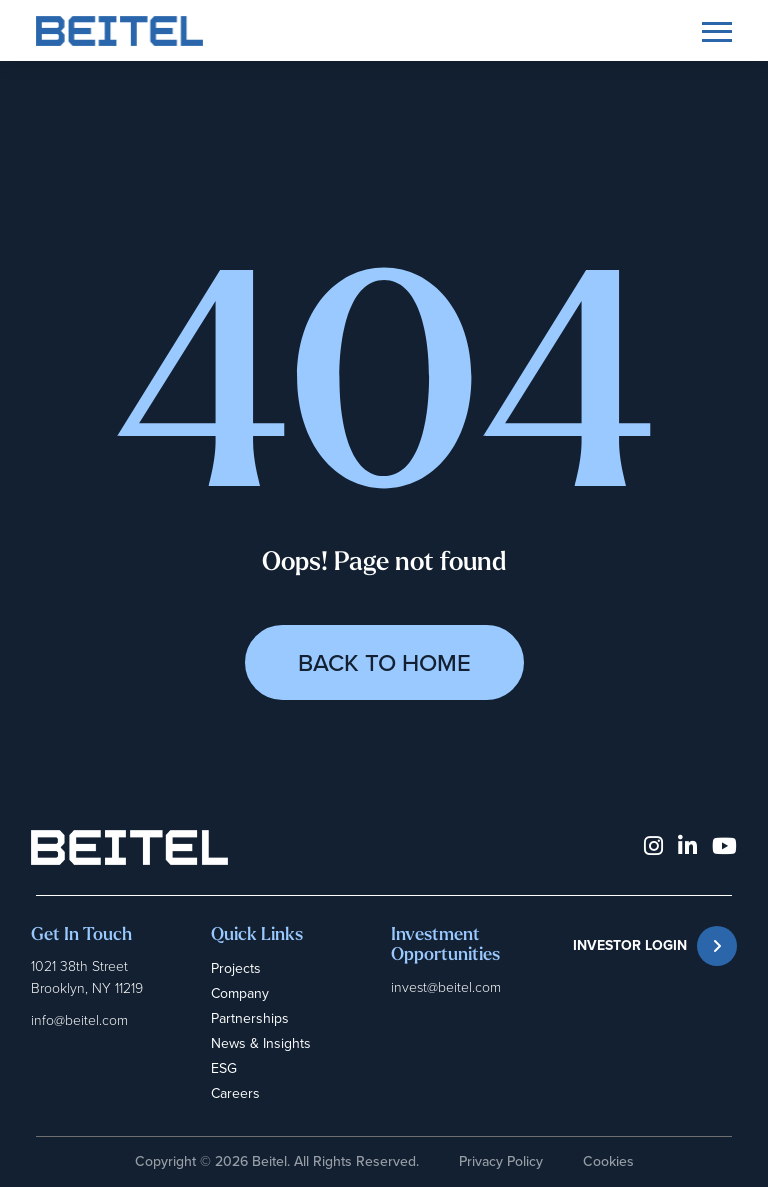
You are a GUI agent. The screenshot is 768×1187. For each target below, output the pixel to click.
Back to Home (384, 663)
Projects (236, 968)
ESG (224, 1068)
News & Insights (261, 1043)
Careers (235, 1093)
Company (240, 993)
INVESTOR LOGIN (655, 946)
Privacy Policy (501, 1161)
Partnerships (250, 1018)
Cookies (608, 1161)
